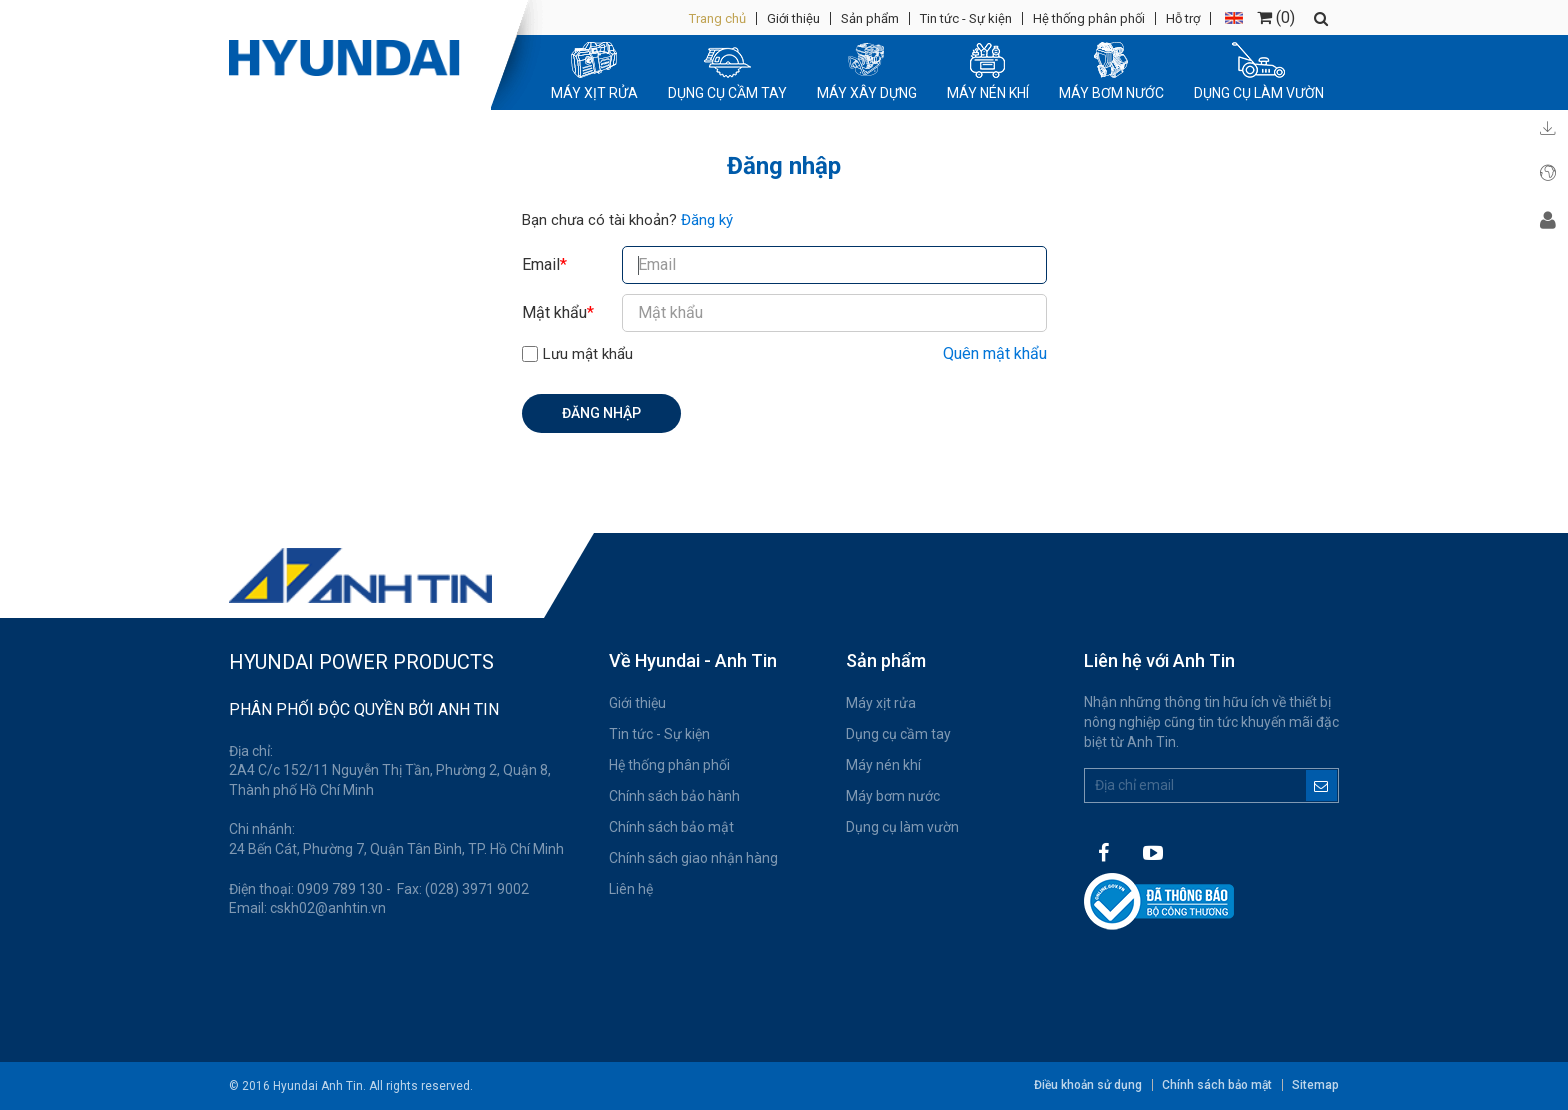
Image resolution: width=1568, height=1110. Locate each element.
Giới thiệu (793, 18)
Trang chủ (717, 18)
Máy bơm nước (893, 796)
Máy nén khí (883, 765)
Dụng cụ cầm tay (898, 734)
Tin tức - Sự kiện (966, 18)
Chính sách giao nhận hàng (693, 858)
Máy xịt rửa (881, 703)
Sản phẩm (870, 18)
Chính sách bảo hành (674, 796)
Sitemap (1315, 1085)
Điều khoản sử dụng (1088, 1085)
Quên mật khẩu (995, 353)
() (1276, 17)
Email (544, 264)
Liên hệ (631, 889)
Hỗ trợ (1183, 18)
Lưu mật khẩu (588, 354)
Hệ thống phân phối (1089, 18)
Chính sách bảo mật (671, 827)
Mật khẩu (558, 312)
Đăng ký (707, 220)
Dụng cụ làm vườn (902, 827)
